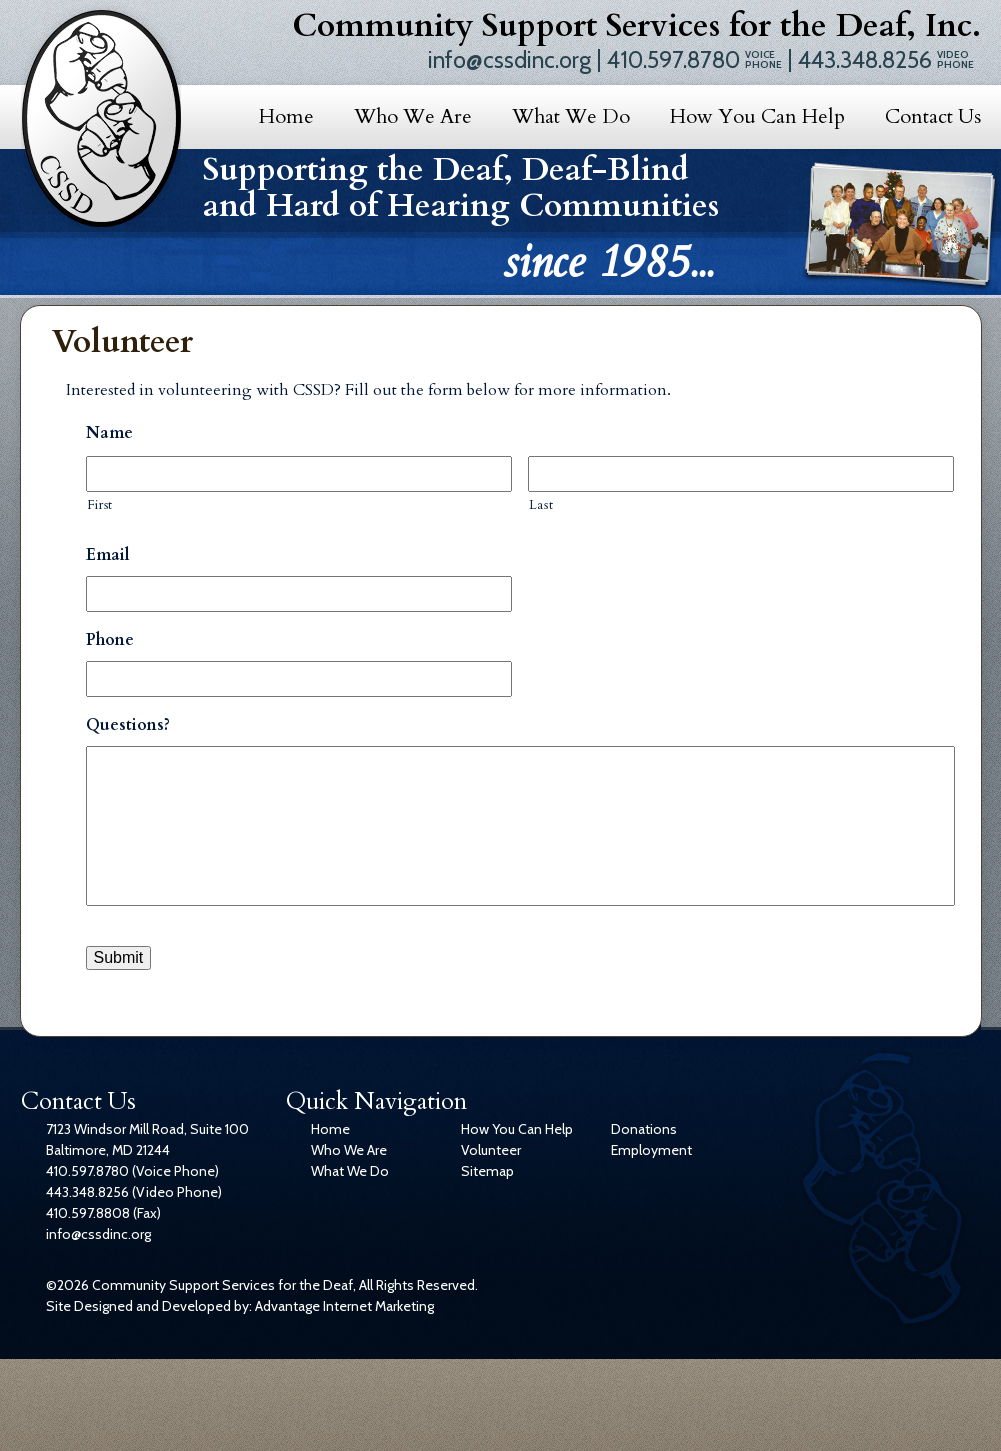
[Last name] (741, 474)
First (100, 505)
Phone (110, 640)
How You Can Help (757, 116)
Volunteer (491, 1150)
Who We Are (413, 116)
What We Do (571, 116)
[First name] (299, 474)
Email (108, 555)
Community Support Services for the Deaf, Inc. (636, 26)
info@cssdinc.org (509, 60)
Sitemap (487, 1171)
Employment (651, 1150)
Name (109, 433)
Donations (644, 1129)
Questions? (128, 725)
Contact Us (933, 116)
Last (541, 505)
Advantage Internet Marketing (344, 1306)
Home (286, 116)
